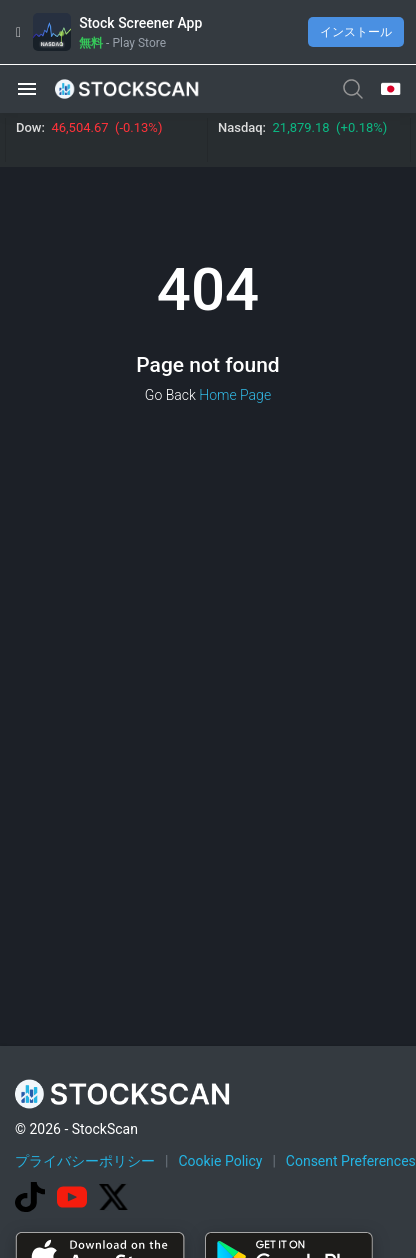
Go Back (170, 395)
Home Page (235, 395)
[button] (27, 89)
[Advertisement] (208, 1059)
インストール (356, 32)
